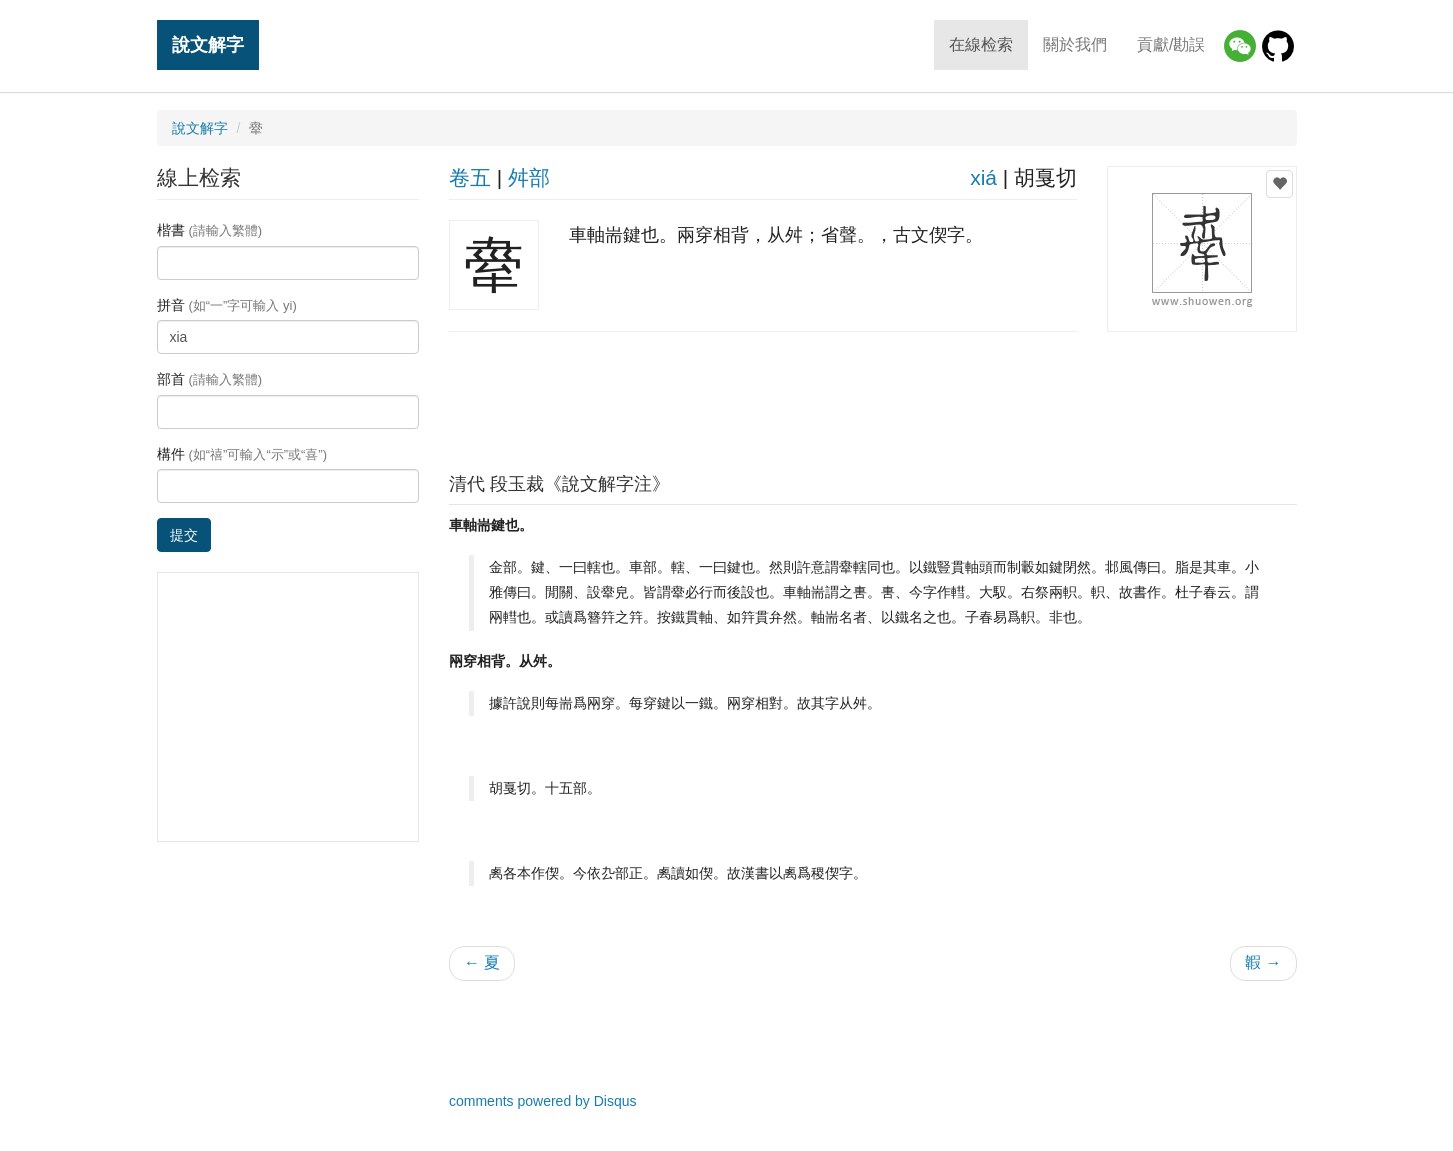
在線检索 (981, 44)
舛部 (529, 177)
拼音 (227, 305)
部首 (210, 379)
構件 (242, 454)
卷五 (470, 177)
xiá (983, 177)
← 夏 (482, 962)
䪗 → (1263, 962)
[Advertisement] (873, 397)
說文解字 (208, 44)
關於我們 (1075, 44)
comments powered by (543, 1101)
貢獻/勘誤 (1171, 44)
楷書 (210, 230)
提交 (184, 535)
